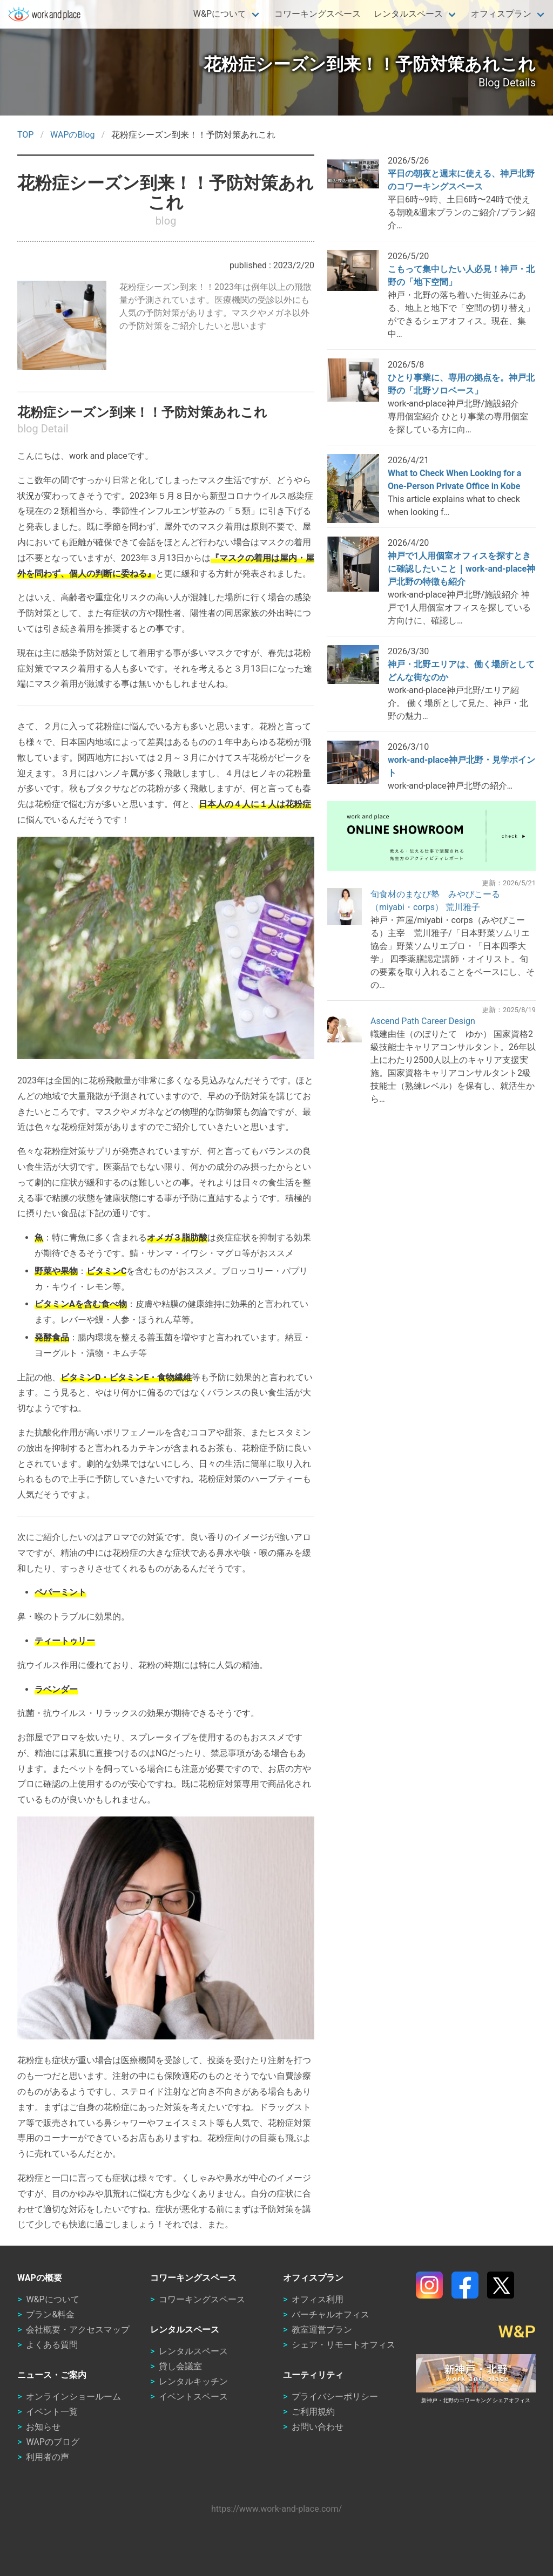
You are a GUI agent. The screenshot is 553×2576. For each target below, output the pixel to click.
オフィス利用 (317, 2299)
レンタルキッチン (193, 2381)
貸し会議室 (180, 2366)
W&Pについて (219, 14)
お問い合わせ (317, 2427)
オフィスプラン (501, 14)
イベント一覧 (52, 2411)
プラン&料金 (50, 2314)
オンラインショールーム (73, 2396)
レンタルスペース (408, 14)
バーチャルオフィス (330, 2314)
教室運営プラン (322, 2329)
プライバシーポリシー (335, 2396)
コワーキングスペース (317, 14)
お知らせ (43, 2427)
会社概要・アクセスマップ (78, 2329)
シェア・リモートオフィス (343, 2345)
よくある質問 (52, 2345)
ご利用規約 (313, 2411)
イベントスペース (193, 2396)
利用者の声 (47, 2457)
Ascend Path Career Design (422, 1021)
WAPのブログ (52, 2442)
